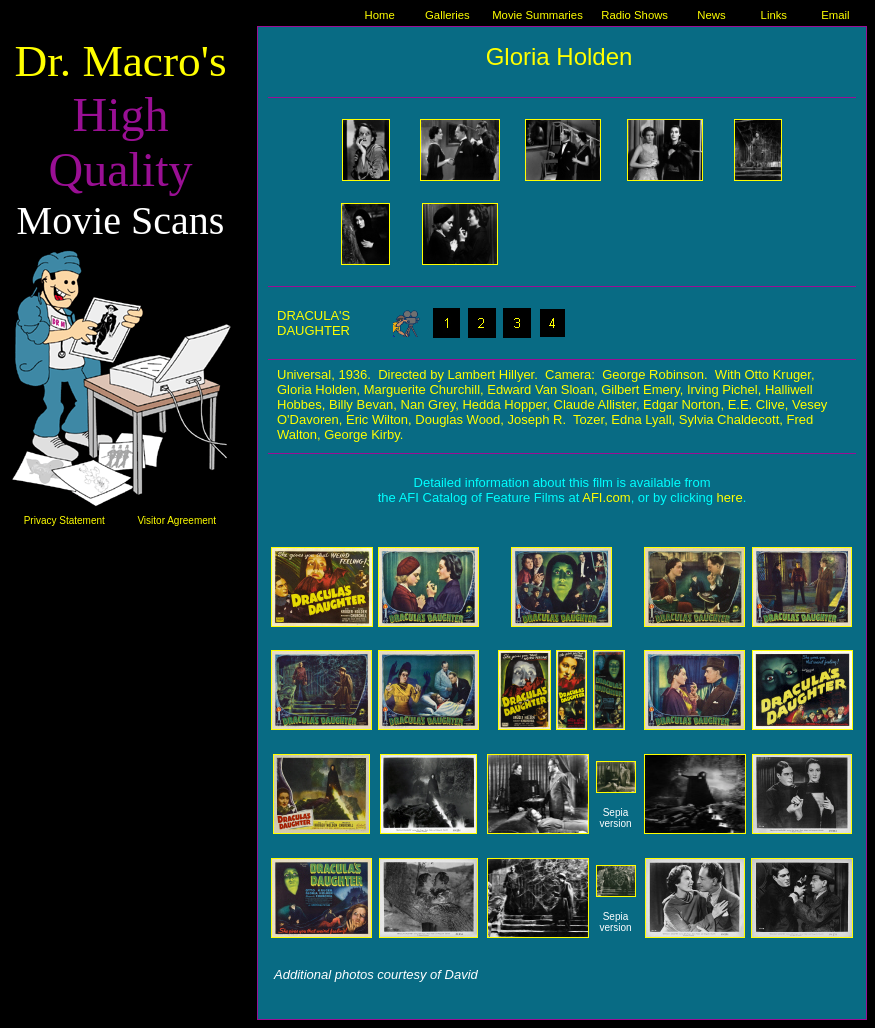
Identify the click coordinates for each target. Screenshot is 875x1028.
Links (774, 15)
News (711, 15)
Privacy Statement (64, 520)
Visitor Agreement (176, 520)
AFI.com (606, 497)
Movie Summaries (537, 15)
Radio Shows (634, 15)
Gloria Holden (559, 56)
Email (835, 15)
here (730, 497)
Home (380, 15)
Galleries (447, 15)
